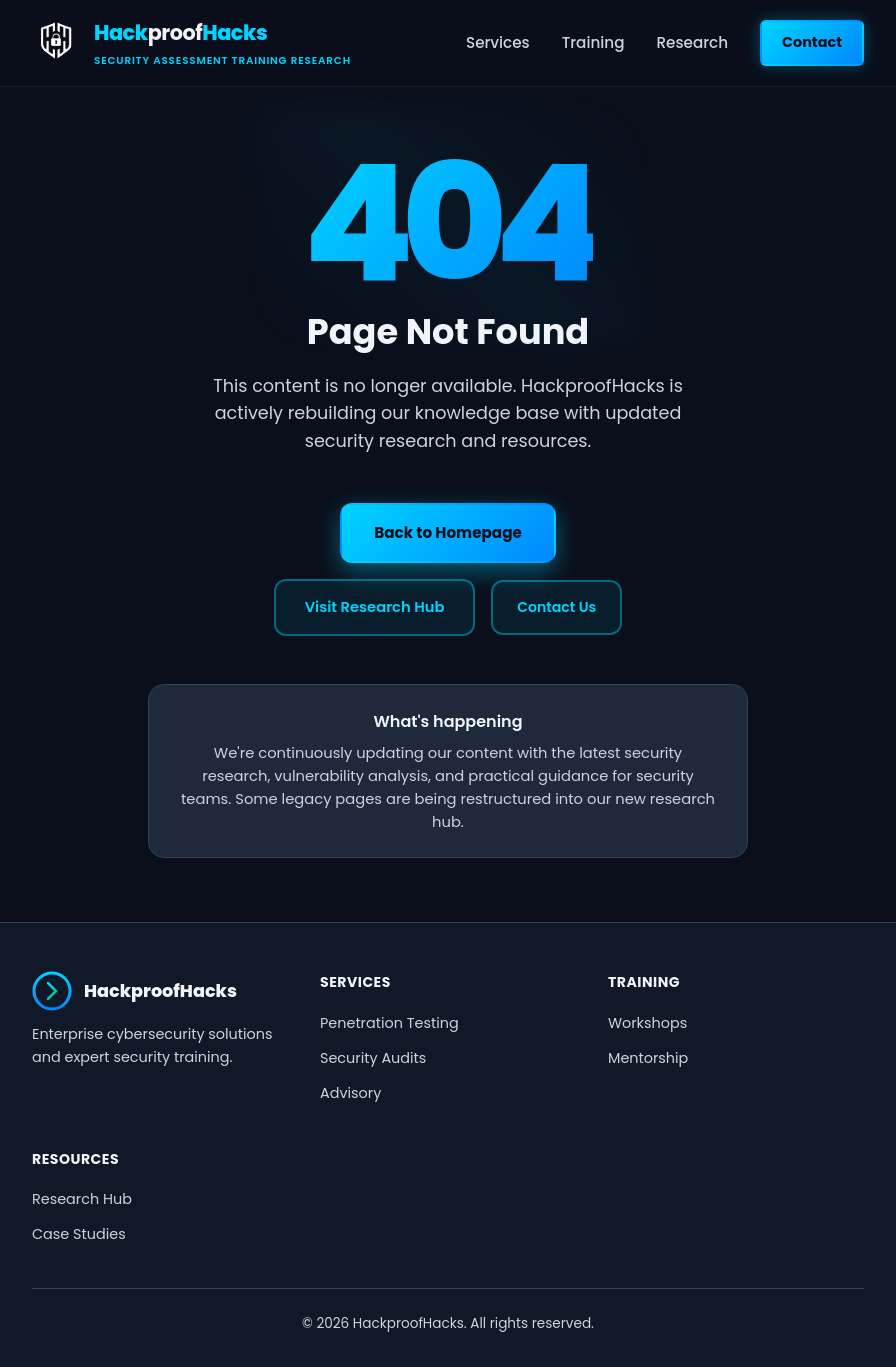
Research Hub (82, 1199)
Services (498, 42)
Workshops (647, 1023)
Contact (812, 42)
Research (692, 42)
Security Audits (373, 1058)
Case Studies (79, 1234)
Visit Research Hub (375, 607)
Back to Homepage (448, 532)
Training (593, 42)
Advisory (350, 1093)
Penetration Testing (389, 1023)
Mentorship (648, 1058)
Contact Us (556, 607)
